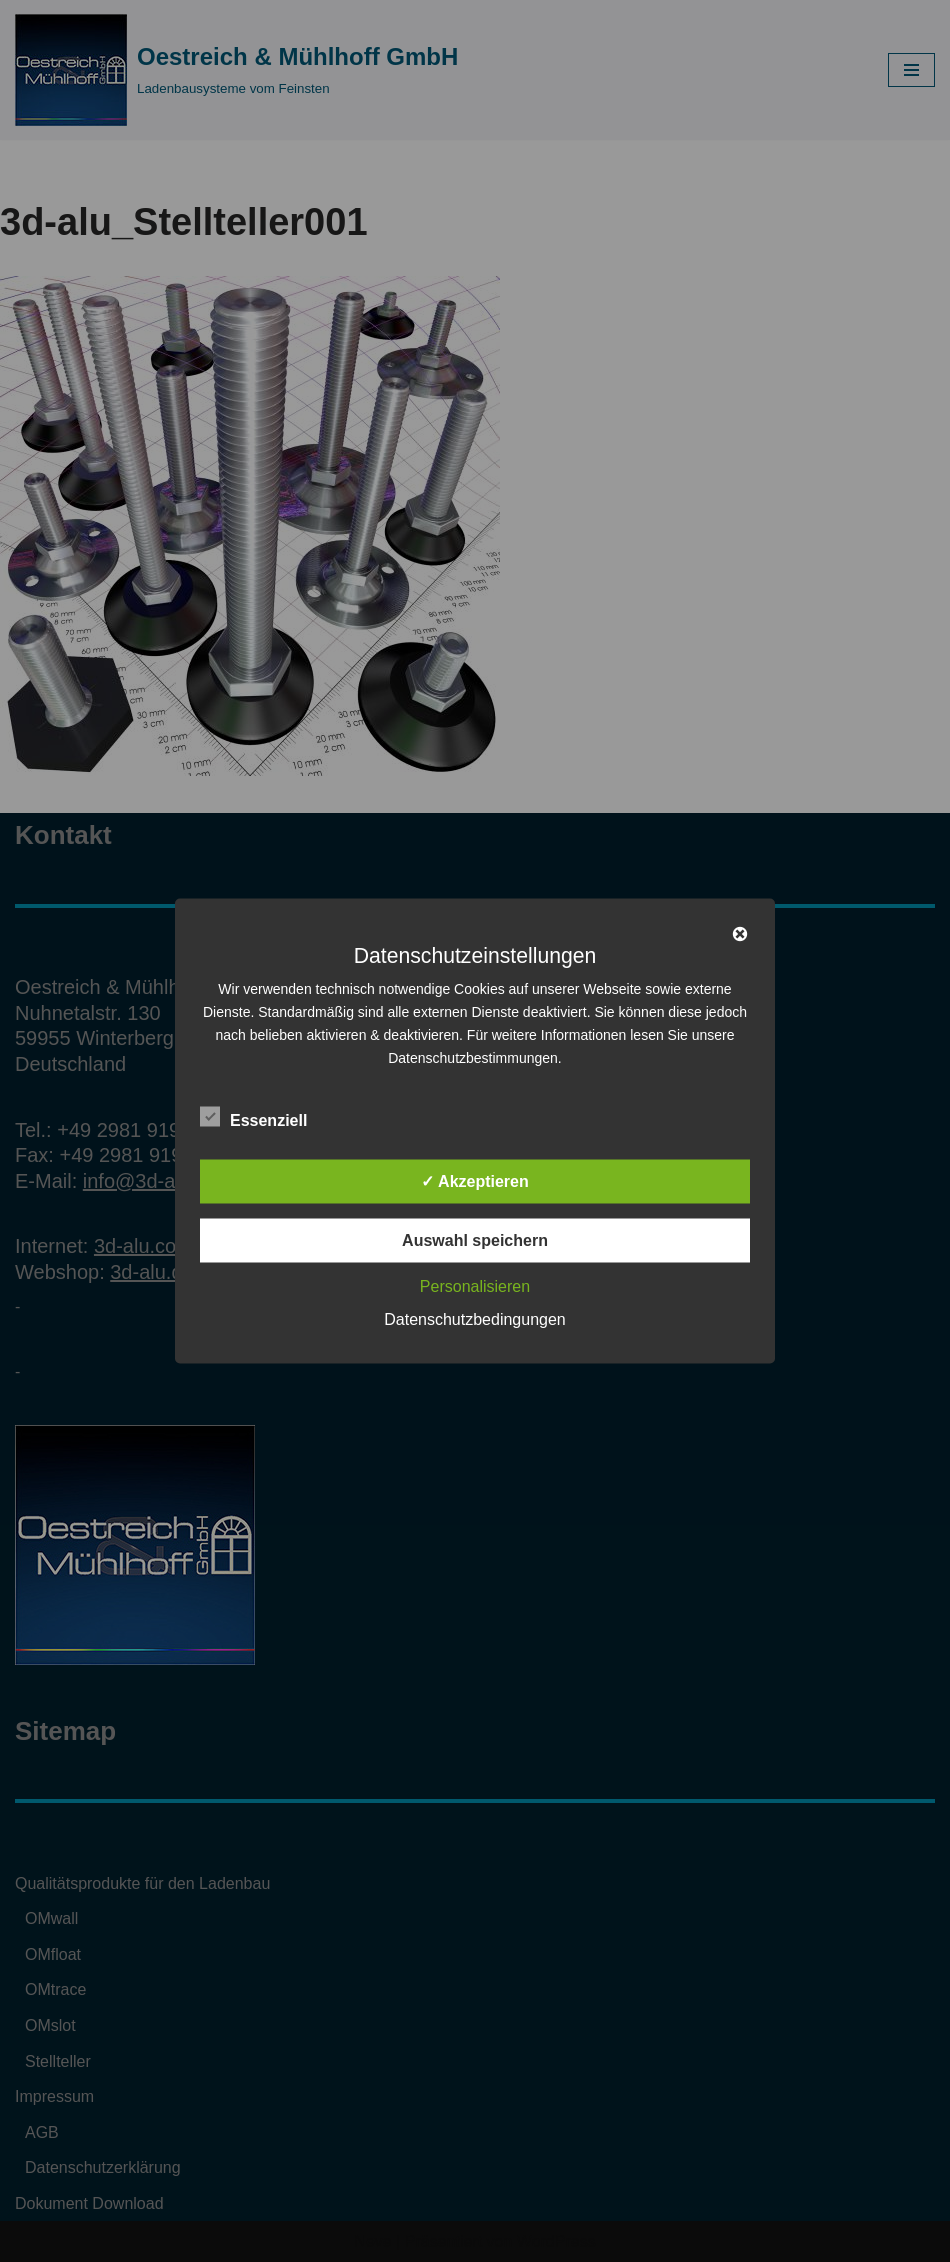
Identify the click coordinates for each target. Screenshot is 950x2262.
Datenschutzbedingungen (474, 1319)
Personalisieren (475, 1286)
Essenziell (253, 1117)
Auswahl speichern (475, 1240)
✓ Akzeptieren (475, 1181)
